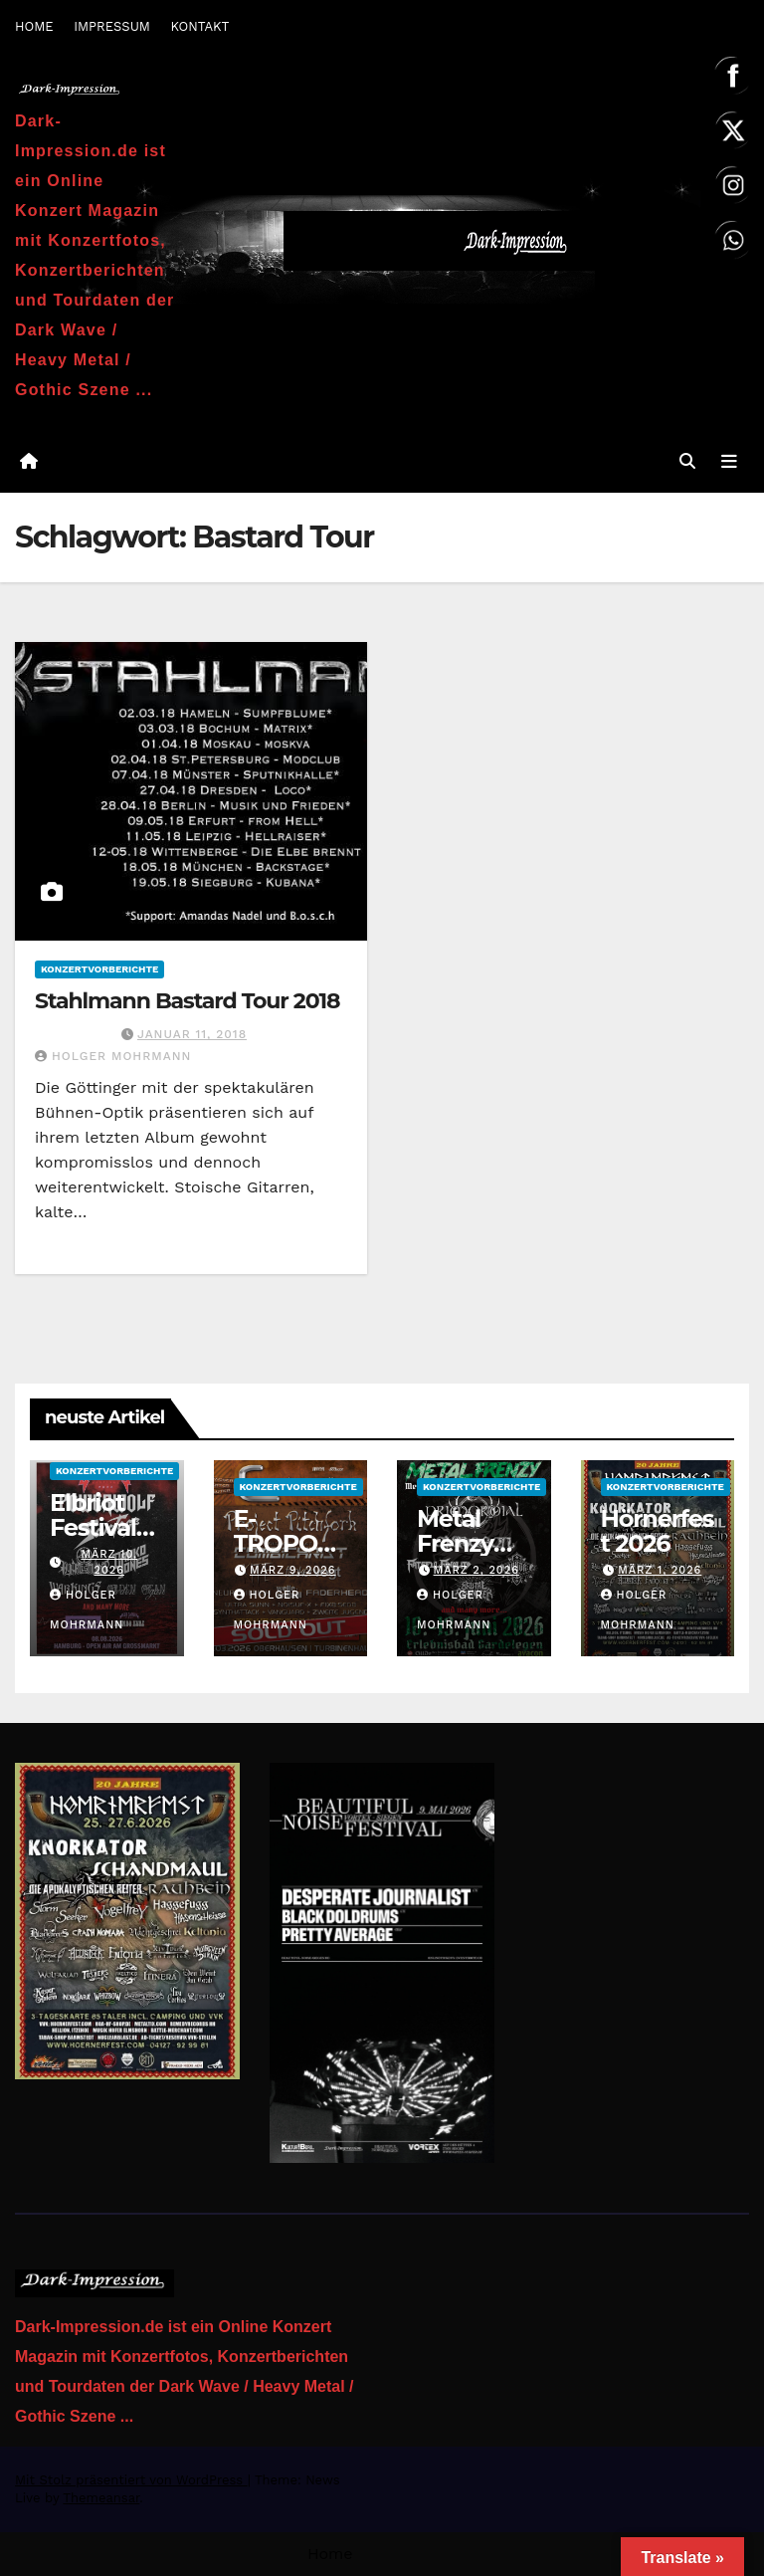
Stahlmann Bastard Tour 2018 (187, 1000)
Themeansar (101, 2497)
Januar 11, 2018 (192, 1035)
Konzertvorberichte (99, 969)
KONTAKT (199, 26)
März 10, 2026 (109, 1563)
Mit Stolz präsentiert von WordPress (131, 2479)
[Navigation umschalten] (729, 461)
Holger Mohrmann (113, 1057)
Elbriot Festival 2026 (93, 1527)
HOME (34, 26)
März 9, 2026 (293, 1571)
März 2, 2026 (476, 1571)
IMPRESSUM (112, 26)
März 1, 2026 (659, 1571)
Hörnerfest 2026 (657, 1531)
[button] (687, 461)
